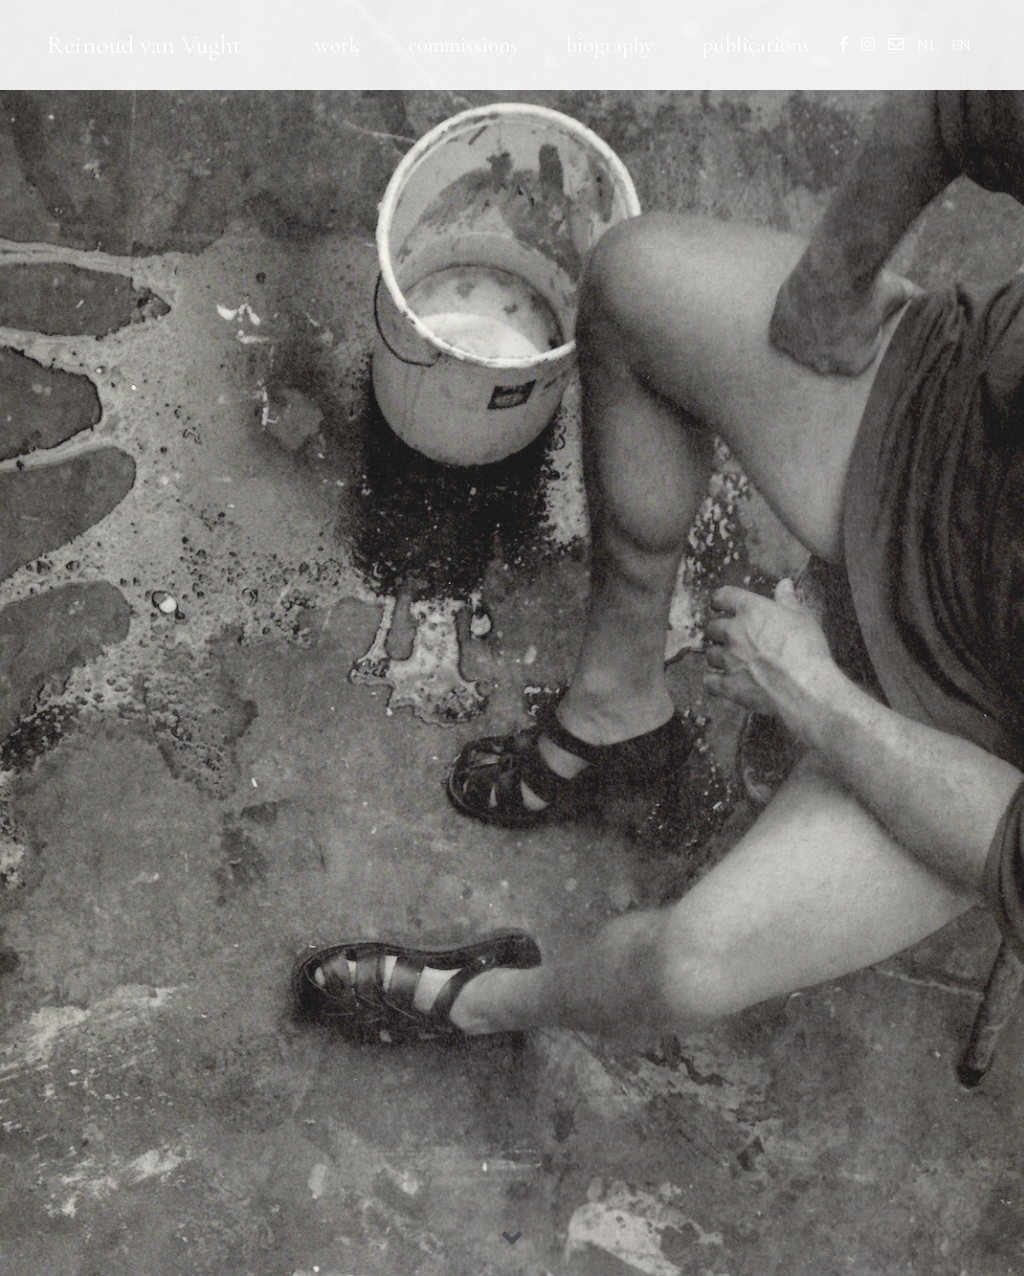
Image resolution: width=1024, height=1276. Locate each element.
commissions (463, 44)
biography (610, 44)
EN (961, 45)
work (337, 44)
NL (927, 45)
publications (756, 44)
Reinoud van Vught (144, 44)
